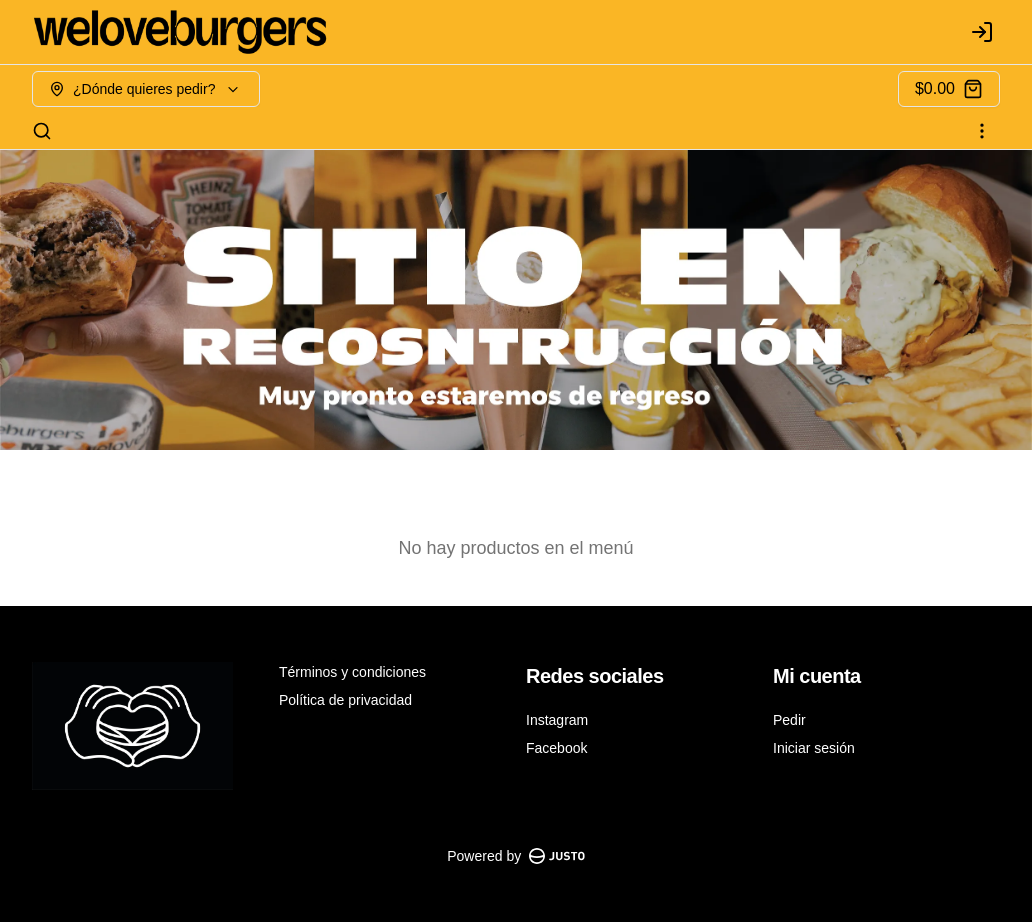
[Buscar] (42, 131)
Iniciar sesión (814, 748)
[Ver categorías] (982, 131)
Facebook (556, 748)
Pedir (789, 720)
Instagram (557, 720)
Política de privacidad (345, 700)
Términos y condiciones (352, 672)
